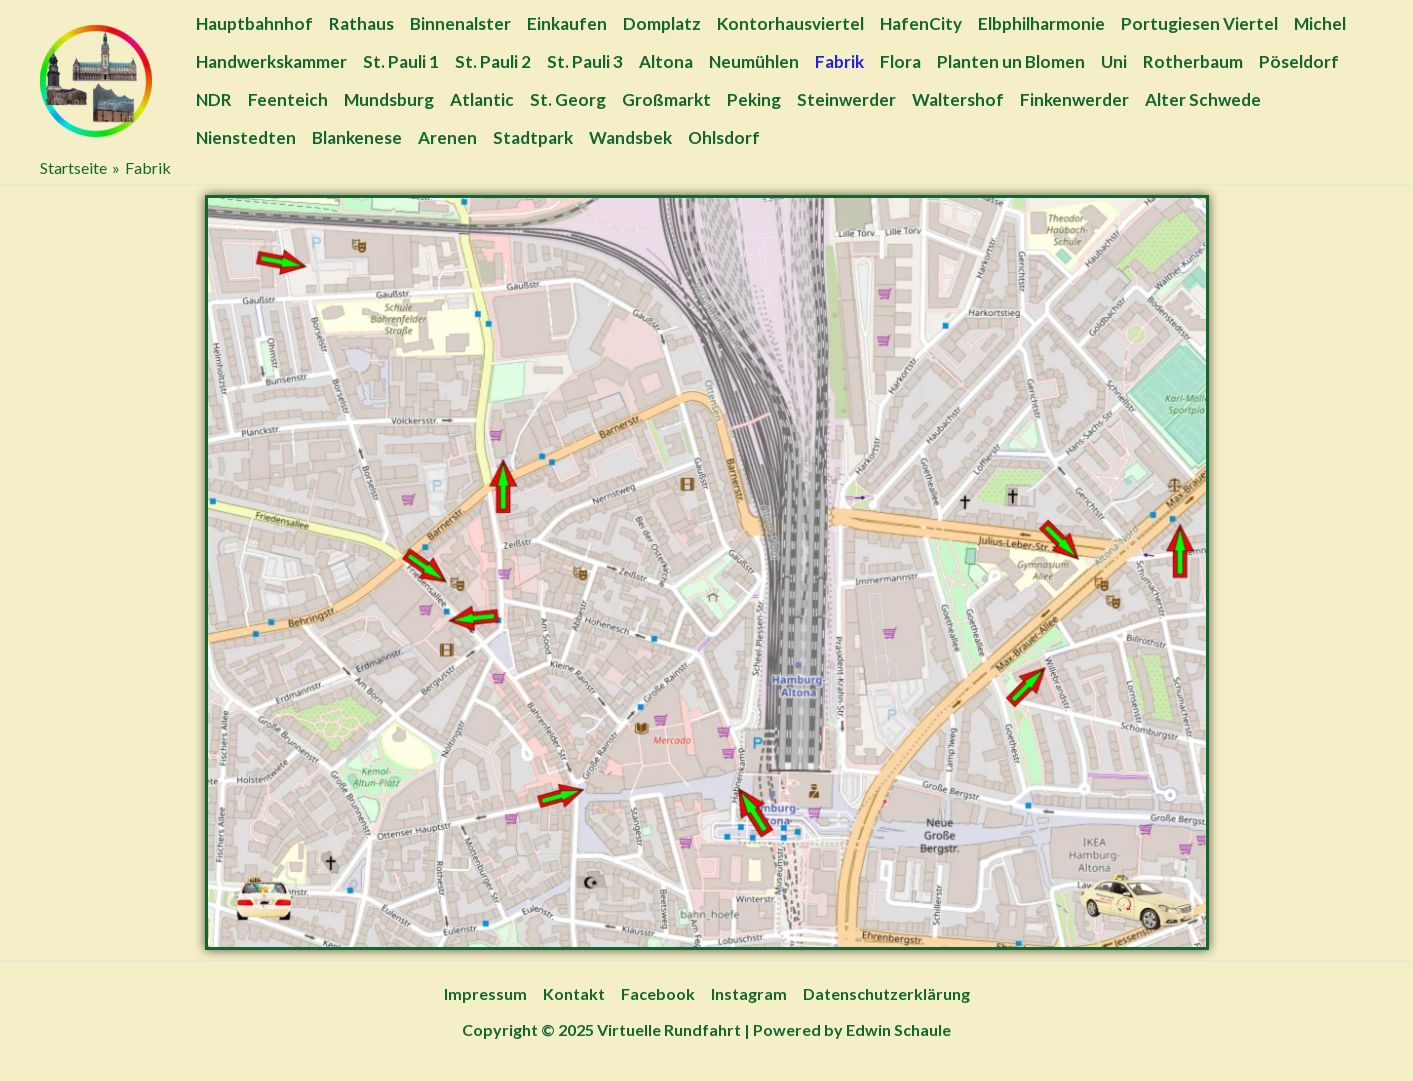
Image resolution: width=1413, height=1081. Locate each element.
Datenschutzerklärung (886, 993)
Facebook (658, 993)
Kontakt (574, 993)
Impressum (485, 993)
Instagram (749, 993)
